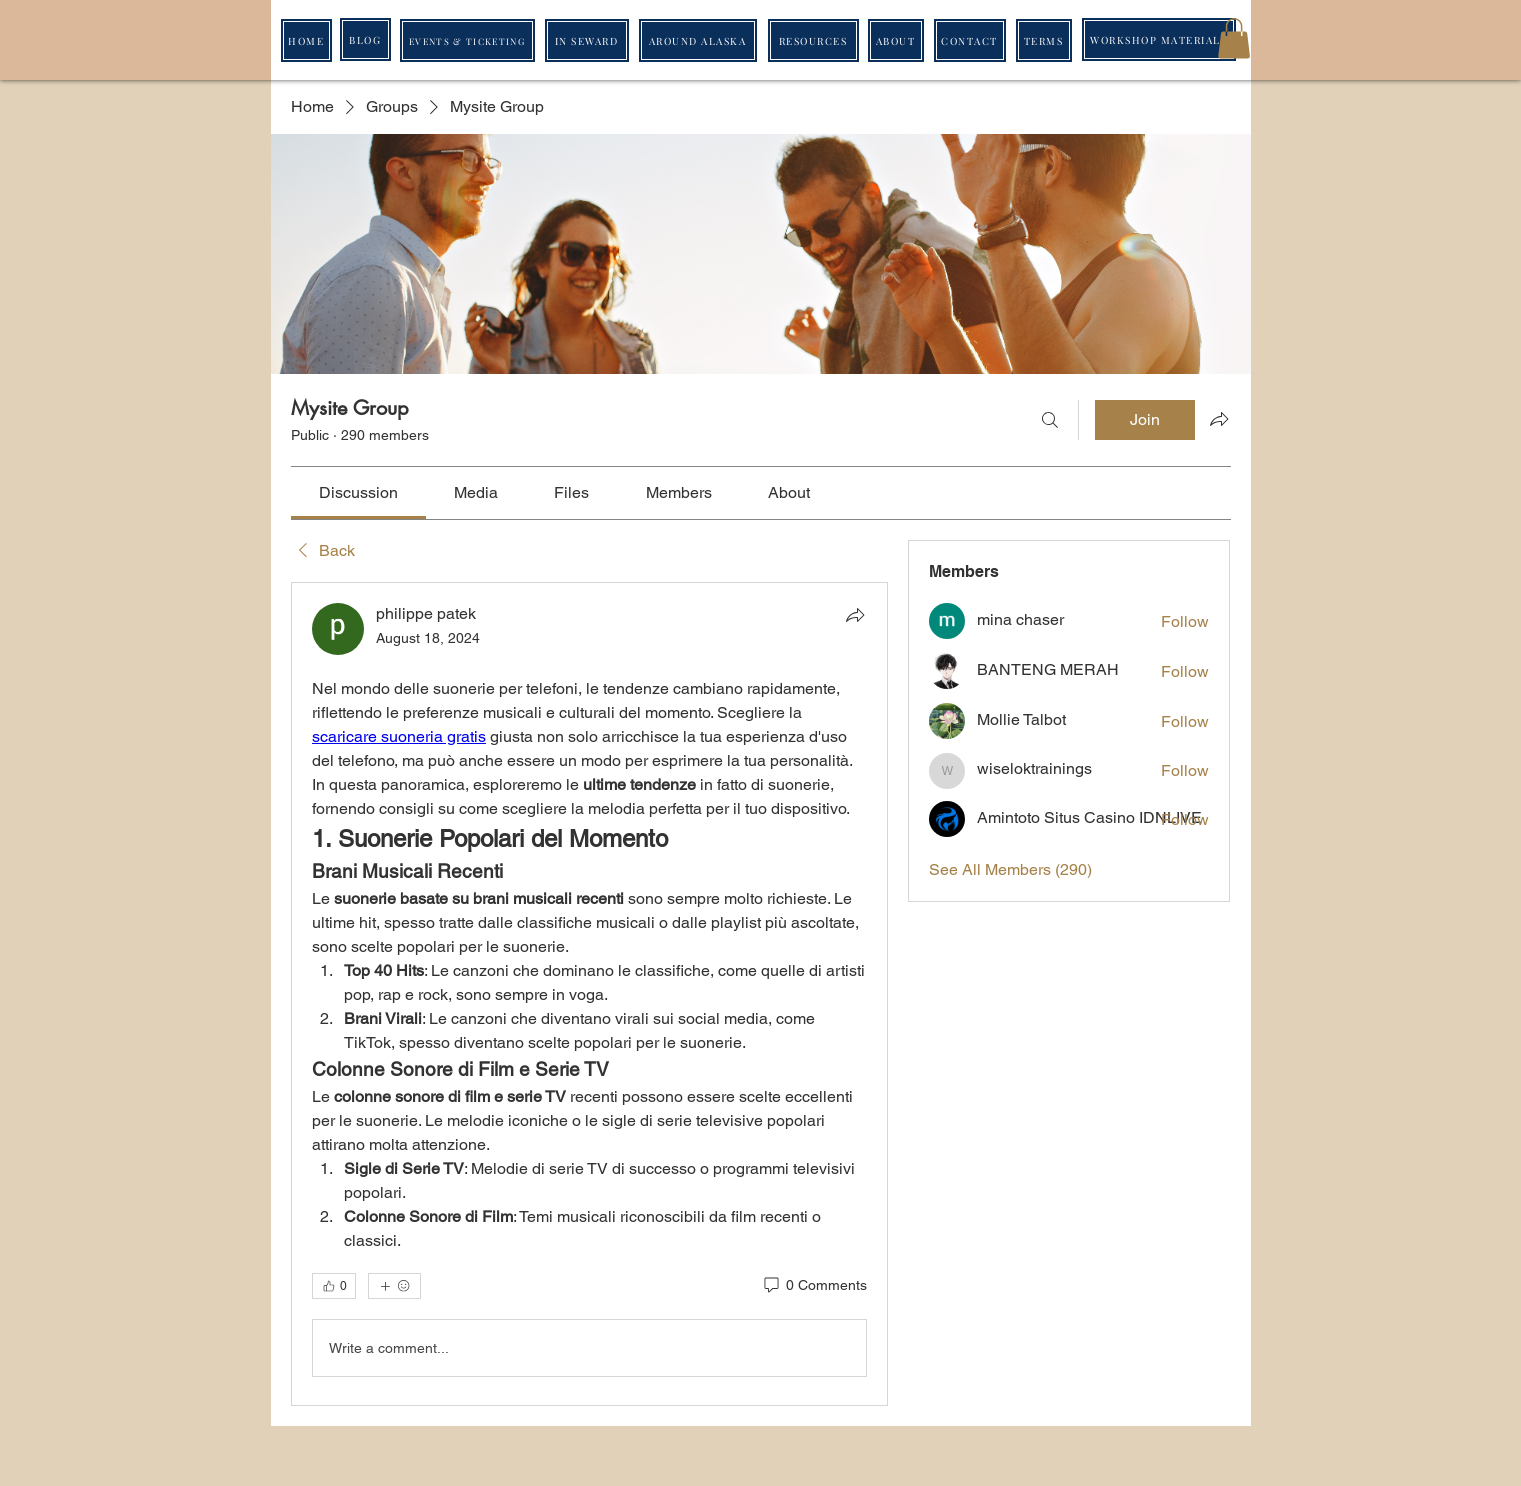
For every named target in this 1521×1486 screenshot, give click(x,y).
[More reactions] (394, 1286)
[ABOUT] (896, 40)
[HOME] (306, 40)
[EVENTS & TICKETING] (467, 40)
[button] (1234, 38)
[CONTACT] (970, 40)
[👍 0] (334, 1286)
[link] (358, 492)
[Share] (855, 615)
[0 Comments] (814, 1286)
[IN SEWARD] (587, 40)
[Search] (1050, 420)
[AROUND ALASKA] (698, 40)
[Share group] (1219, 419)
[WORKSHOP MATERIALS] (1159, 39)
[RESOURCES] (813, 40)
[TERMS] (1044, 40)
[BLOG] (365, 39)
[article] (590, 994)
